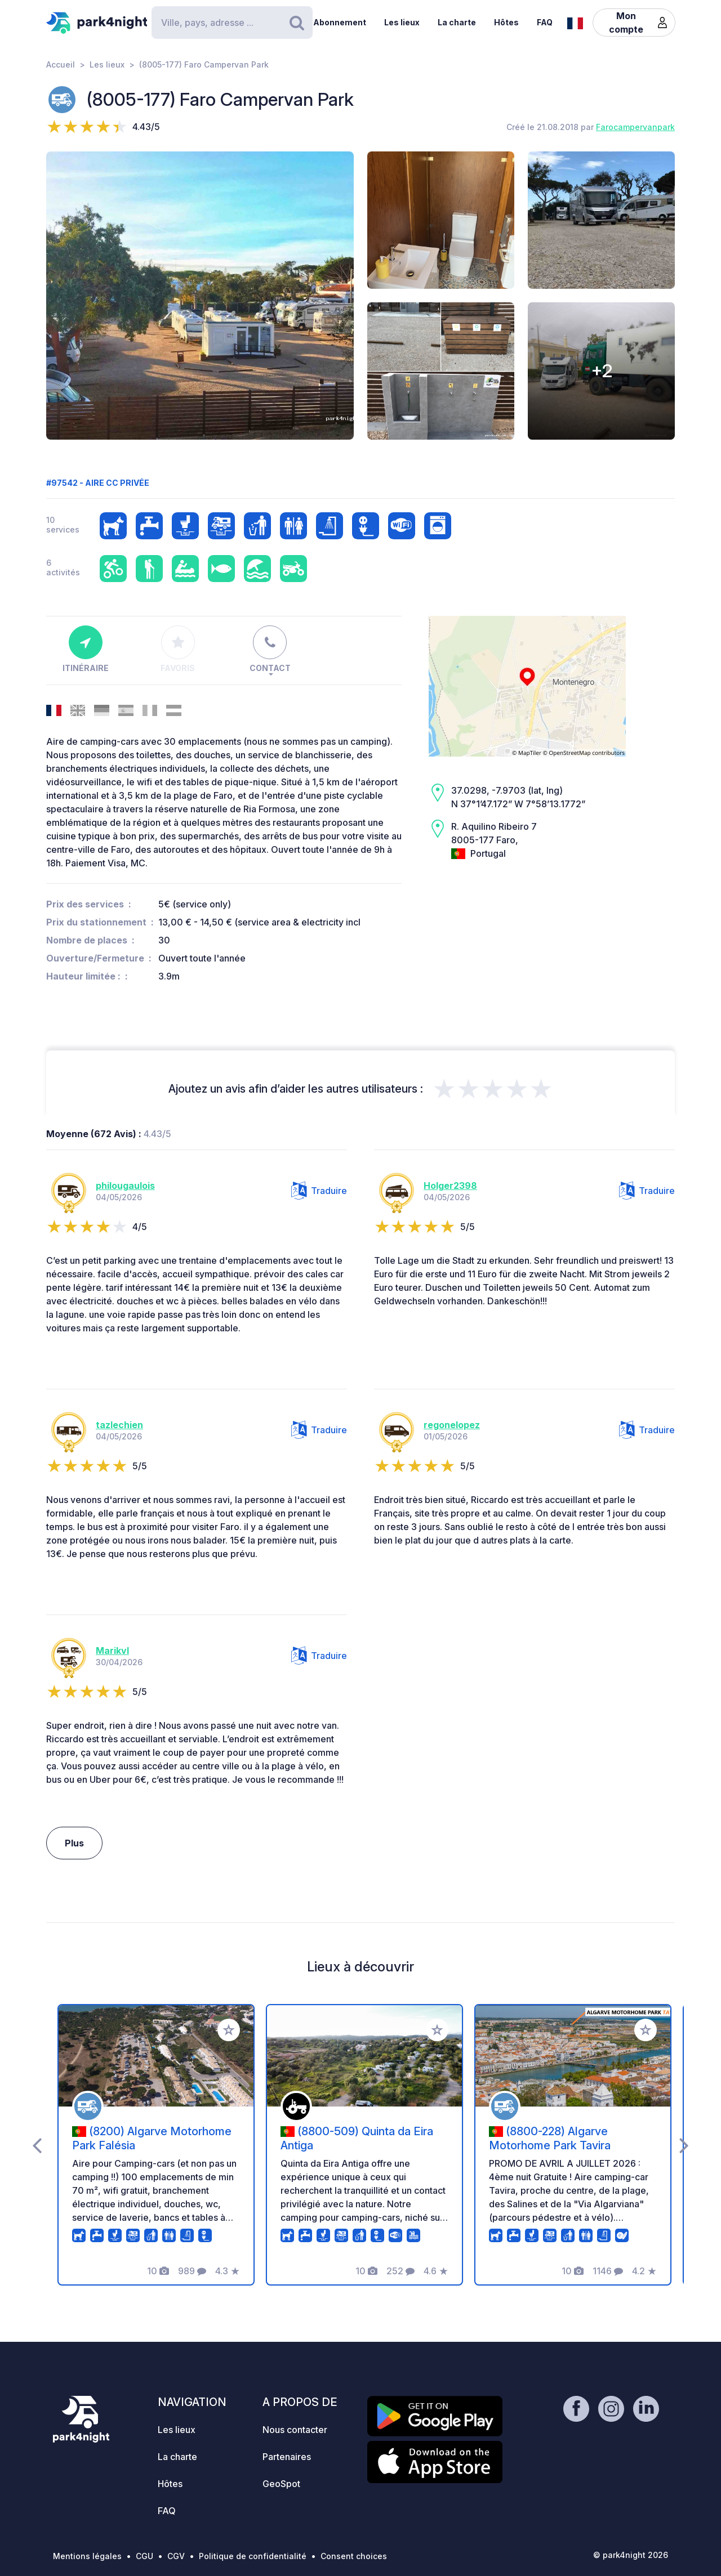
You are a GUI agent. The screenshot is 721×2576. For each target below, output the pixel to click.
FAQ (545, 22)
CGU (144, 2556)
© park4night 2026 (630, 2555)
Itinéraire (86, 649)
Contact (270, 649)
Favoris (178, 649)
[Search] (232, 22)
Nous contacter (294, 2429)
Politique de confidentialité (252, 2556)
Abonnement (339, 22)
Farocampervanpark (635, 127)
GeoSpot (281, 2483)
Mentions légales (87, 2556)
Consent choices (354, 2556)
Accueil (60, 64)
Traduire (319, 1191)
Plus (74, 1843)
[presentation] (37, 2145)
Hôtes (506, 22)
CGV (176, 2556)
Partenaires (286, 2456)
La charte (457, 22)
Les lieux (402, 22)
